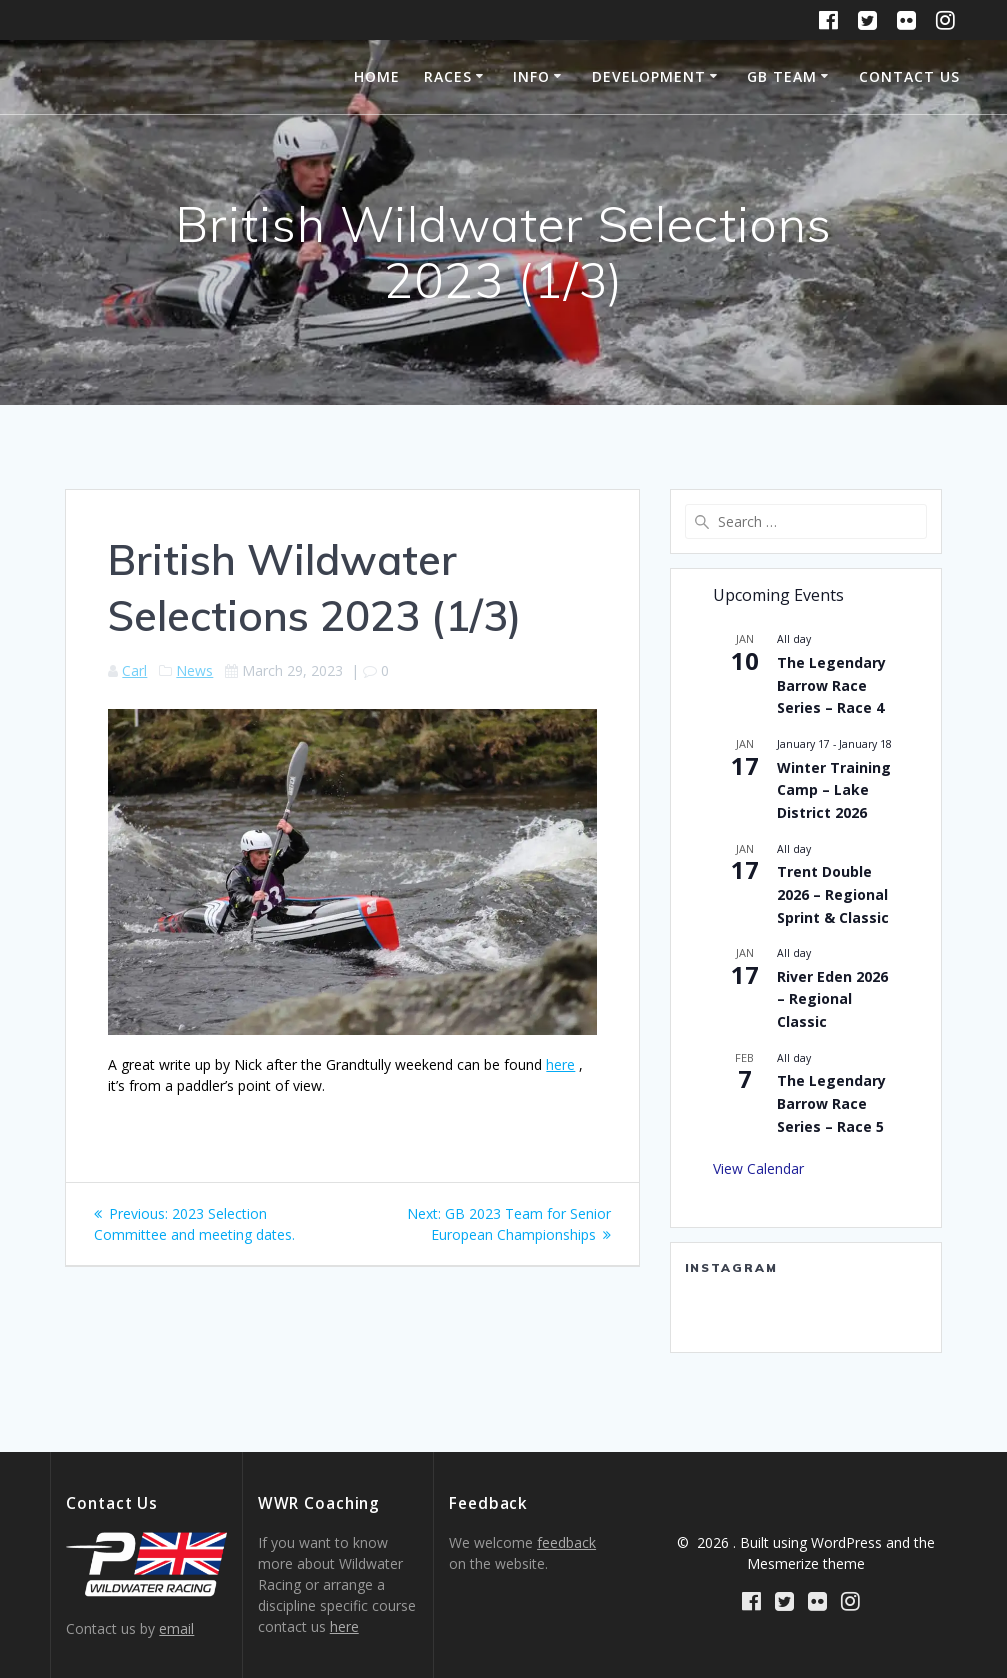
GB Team (782, 76)
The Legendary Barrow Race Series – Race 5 (831, 1103)
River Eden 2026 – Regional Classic (832, 999)
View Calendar (758, 1168)
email (176, 1628)
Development (649, 76)
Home (377, 76)
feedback (566, 1542)
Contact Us (909, 76)
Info (531, 76)
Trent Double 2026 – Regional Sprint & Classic (833, 894)
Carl (134, 670)
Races (448, 76)
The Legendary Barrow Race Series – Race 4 (831, 685)
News (194, 670)
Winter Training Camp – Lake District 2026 (834, 790)
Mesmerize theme (806, 1563)
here (560, 1064)
